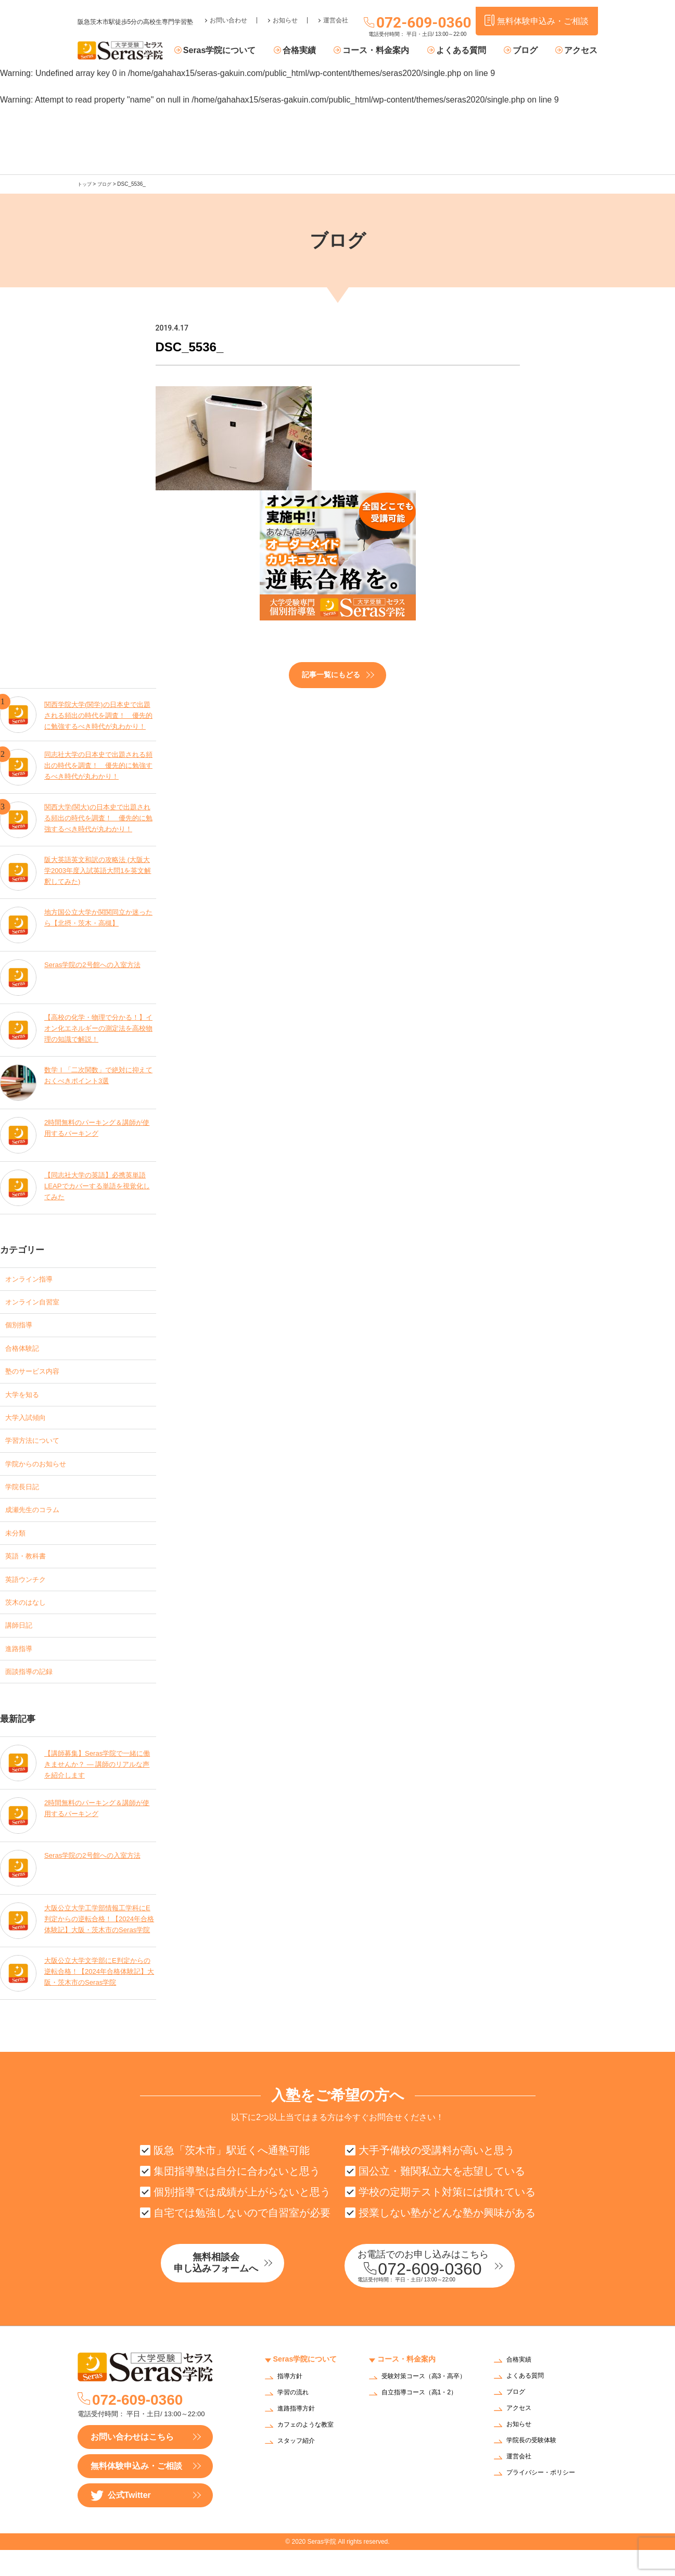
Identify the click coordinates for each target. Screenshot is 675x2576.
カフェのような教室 (310, 2451)
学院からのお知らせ (42, 1473)
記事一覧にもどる (331, 674)
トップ (85, 184)
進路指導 (22, 1669)
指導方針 (292, 2403)
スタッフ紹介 (299, 2467)
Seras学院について (242, 51)
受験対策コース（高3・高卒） (422, 2406)
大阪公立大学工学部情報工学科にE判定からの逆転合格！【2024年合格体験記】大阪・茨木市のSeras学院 (99, 1943)
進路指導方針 (299, 2435)
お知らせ (285, 13)
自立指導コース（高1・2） (425, 2425)
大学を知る (26, 1399)
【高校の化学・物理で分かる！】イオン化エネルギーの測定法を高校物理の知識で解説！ (99, 1027)
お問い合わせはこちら (132, 2462)
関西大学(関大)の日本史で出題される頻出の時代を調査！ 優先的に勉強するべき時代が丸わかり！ (99, 817)
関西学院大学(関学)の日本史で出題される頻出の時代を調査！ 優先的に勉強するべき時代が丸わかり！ (99, 712)
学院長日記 (26, 1497)
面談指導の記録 (34, 1693)
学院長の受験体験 (535, 2467)
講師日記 (22, 1644)
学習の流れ (295, 2419)
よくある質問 (470, 51)
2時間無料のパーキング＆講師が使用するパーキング (97, 1126)
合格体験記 (26, 1351)
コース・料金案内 (389, 51)
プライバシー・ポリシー (546, 2499)
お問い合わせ (228, 13)
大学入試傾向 (30, 1424)
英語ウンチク (30, 1595)
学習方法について (38, 1448)
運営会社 (335, 13)
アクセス (580, 51)
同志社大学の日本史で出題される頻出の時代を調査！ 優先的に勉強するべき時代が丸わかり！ (99, 764)
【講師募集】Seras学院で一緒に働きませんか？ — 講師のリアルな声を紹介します (97, 1785)
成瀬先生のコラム (38, 1522)
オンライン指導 (34, 1277)
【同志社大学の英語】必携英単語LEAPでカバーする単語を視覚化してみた (99, 1185)
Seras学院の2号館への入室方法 (95, 963)
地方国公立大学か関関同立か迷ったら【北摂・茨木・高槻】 (99, 916)
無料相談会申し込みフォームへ (236, 2290)
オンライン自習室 (38, 1302)
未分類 (17, 1546)
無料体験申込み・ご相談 (136, 2492)
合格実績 (317, 51)
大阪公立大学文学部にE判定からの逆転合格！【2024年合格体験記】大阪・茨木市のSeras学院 (97, 1995)
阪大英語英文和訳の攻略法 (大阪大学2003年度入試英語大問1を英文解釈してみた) (98, 869)
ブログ (529, 51)
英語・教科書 (30, 1571)
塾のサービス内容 (38, 1375)
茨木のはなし (30, 1620)
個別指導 (22, 1326)
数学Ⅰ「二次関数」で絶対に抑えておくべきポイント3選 (99, 1074)
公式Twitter (121, 2521)
